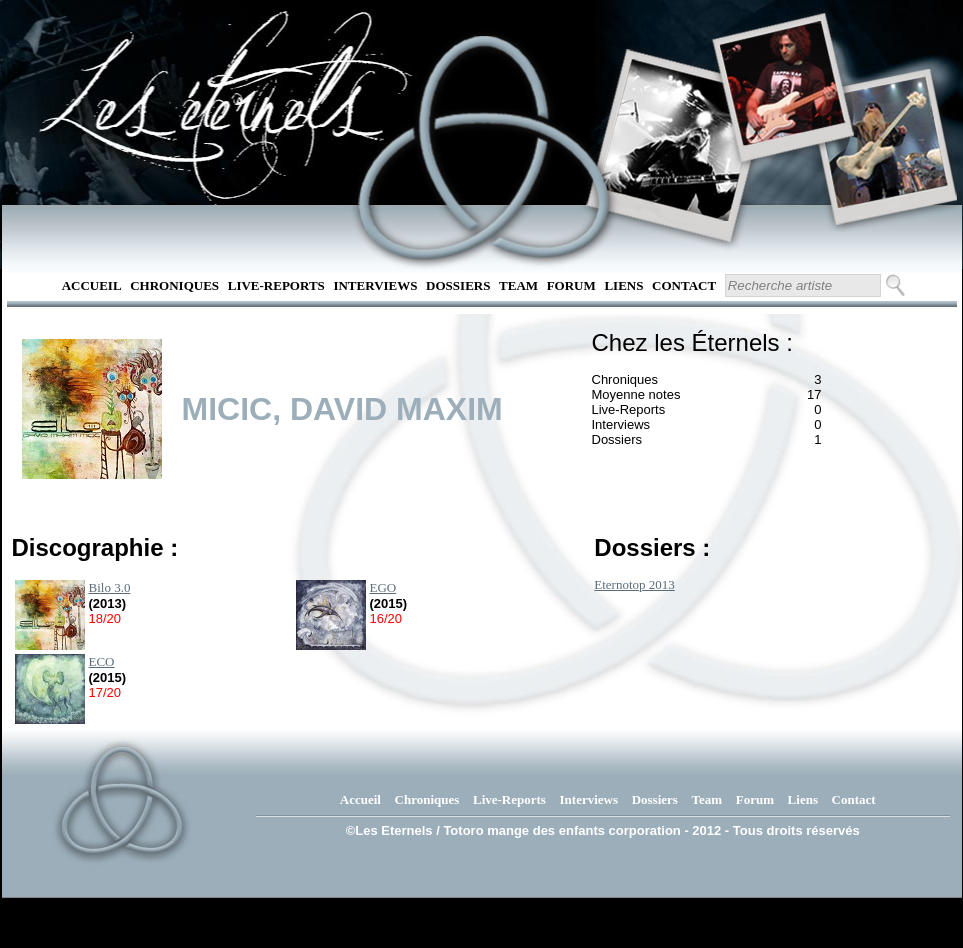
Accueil (92, 285)
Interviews (375, 285)
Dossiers (458, 285)
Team (518, 285)
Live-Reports (276, 285)
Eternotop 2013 (634, 584)
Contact (684, 285)
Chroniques (174, 285)
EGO (383, 587)
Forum (571, 285)
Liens (623, 285)
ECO (102, 661)
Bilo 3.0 (110, 587)
